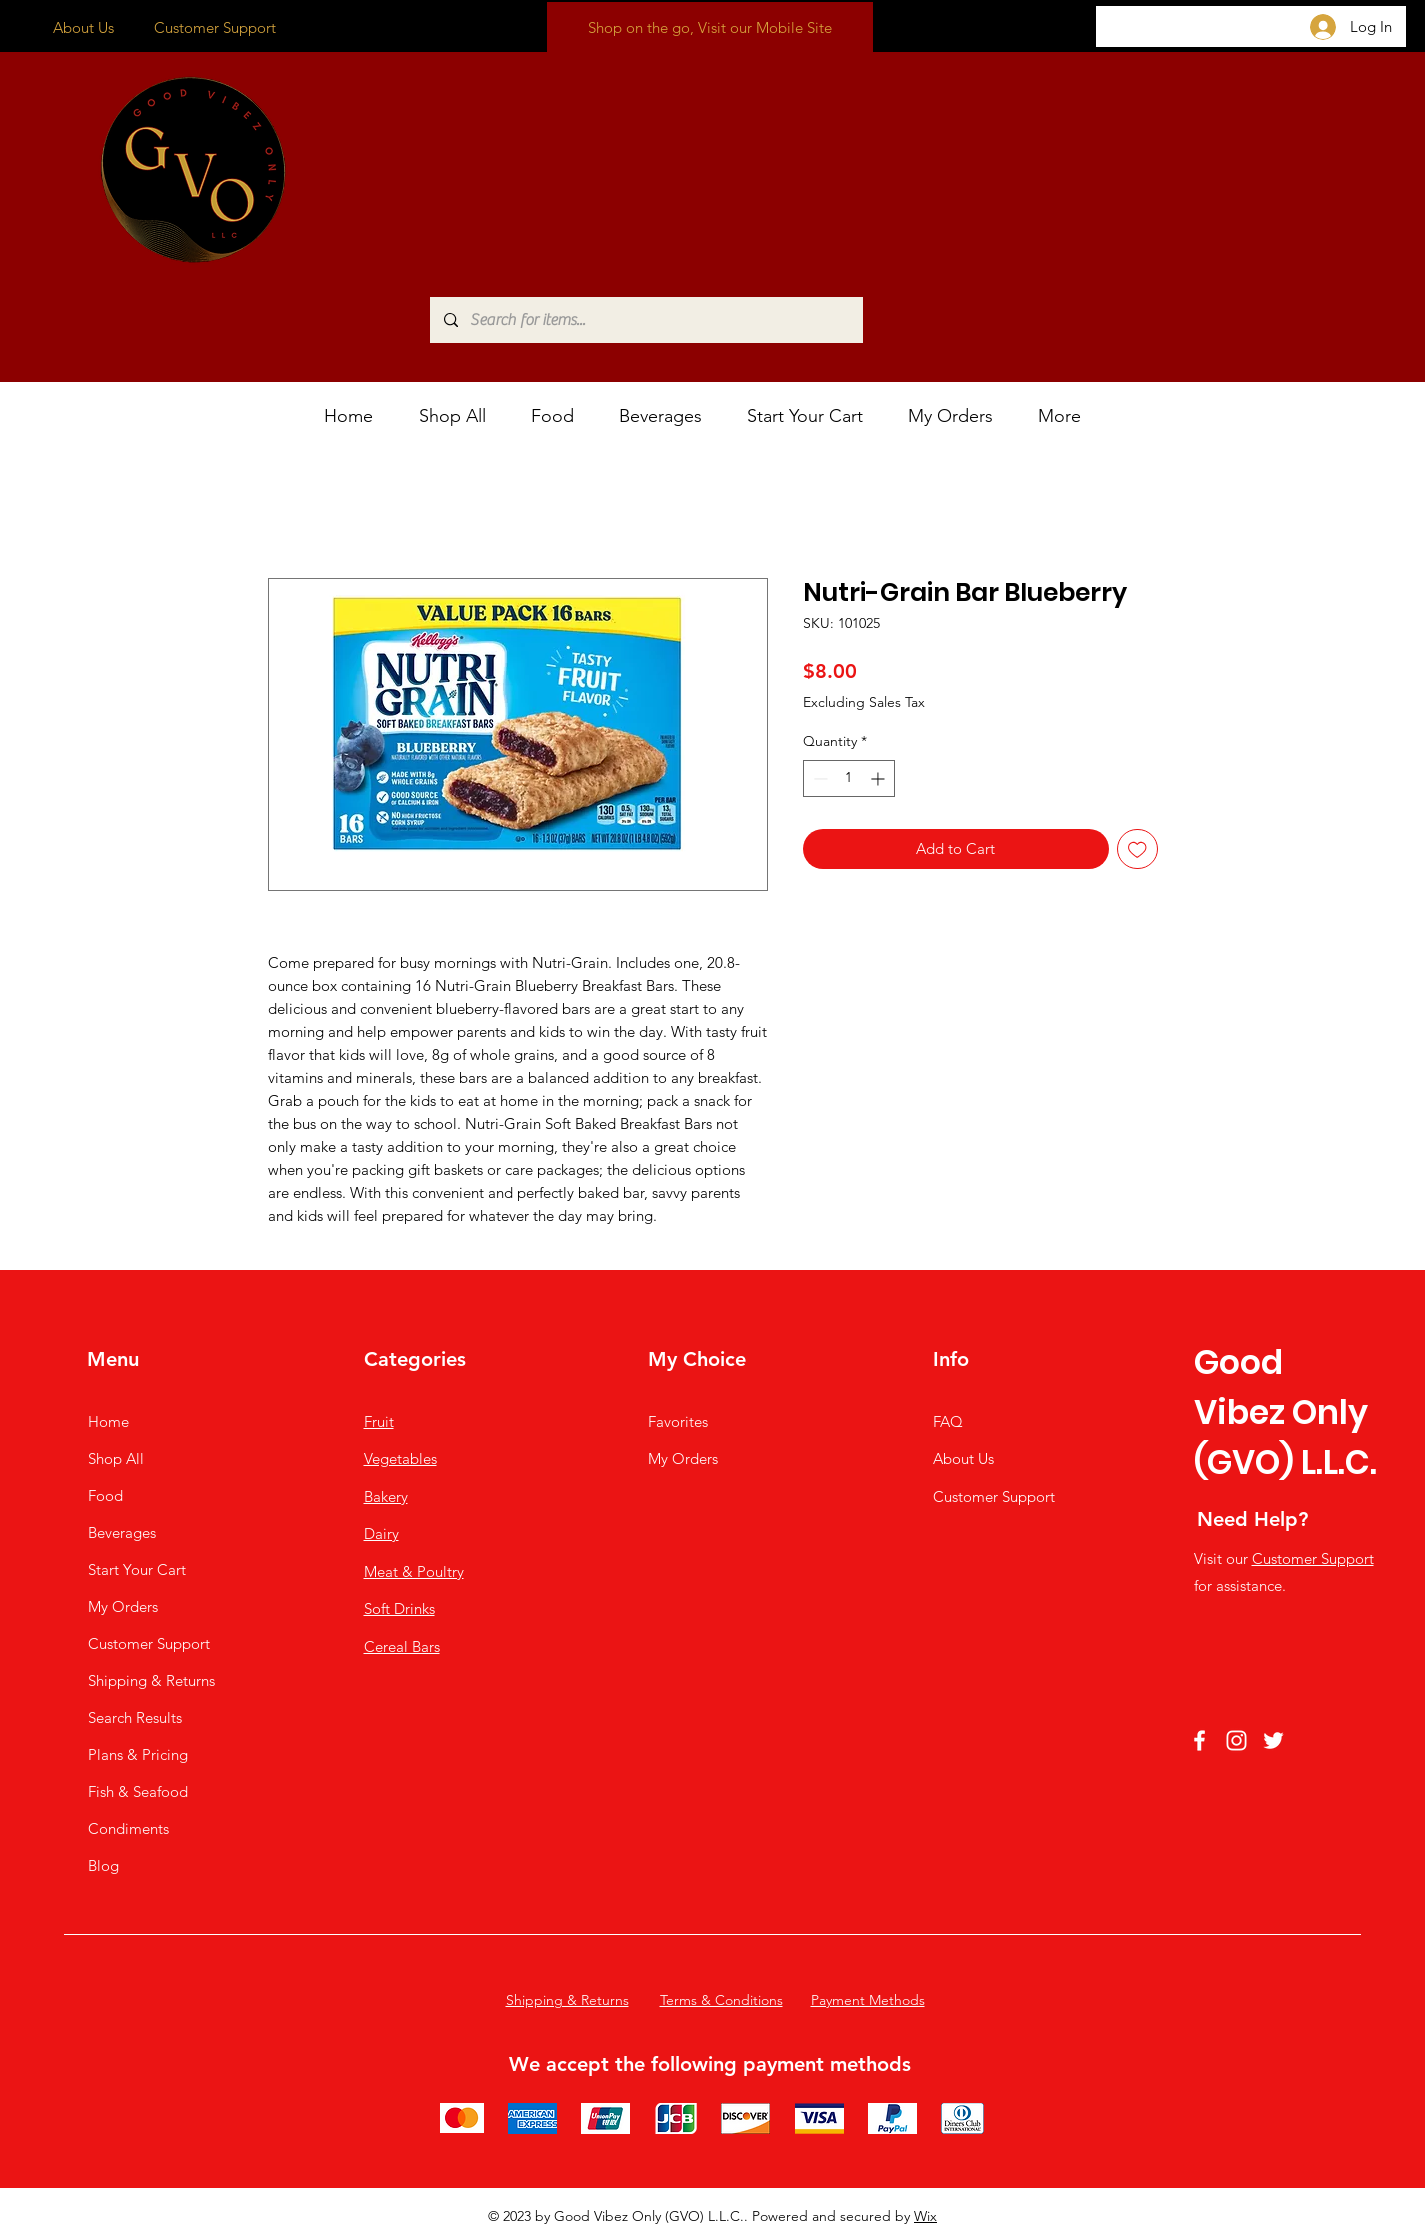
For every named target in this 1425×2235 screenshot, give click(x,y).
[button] (560, 416)
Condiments (128, 1828)
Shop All (116, 1458)
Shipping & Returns (151, 1680)
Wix (925, 2216)
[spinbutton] (849, 778)
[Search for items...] (645, 320)
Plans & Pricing (138, 1754)
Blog (103, 1865)
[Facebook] (1199, 1740)
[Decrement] (818, 778)
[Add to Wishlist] (1137, 849)
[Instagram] (1236, 1740)
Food (105, 1495)
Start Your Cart (137, 1569)
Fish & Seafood (138, 1791)
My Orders (123, 1606)
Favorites (678, 1421)
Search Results (135, 1717)
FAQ (948, 1421)
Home (108, 1421)
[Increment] (879, 778)
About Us (83, 27)
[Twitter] (1273, 1740)
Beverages (122, 1532)
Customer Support (215, 27)
